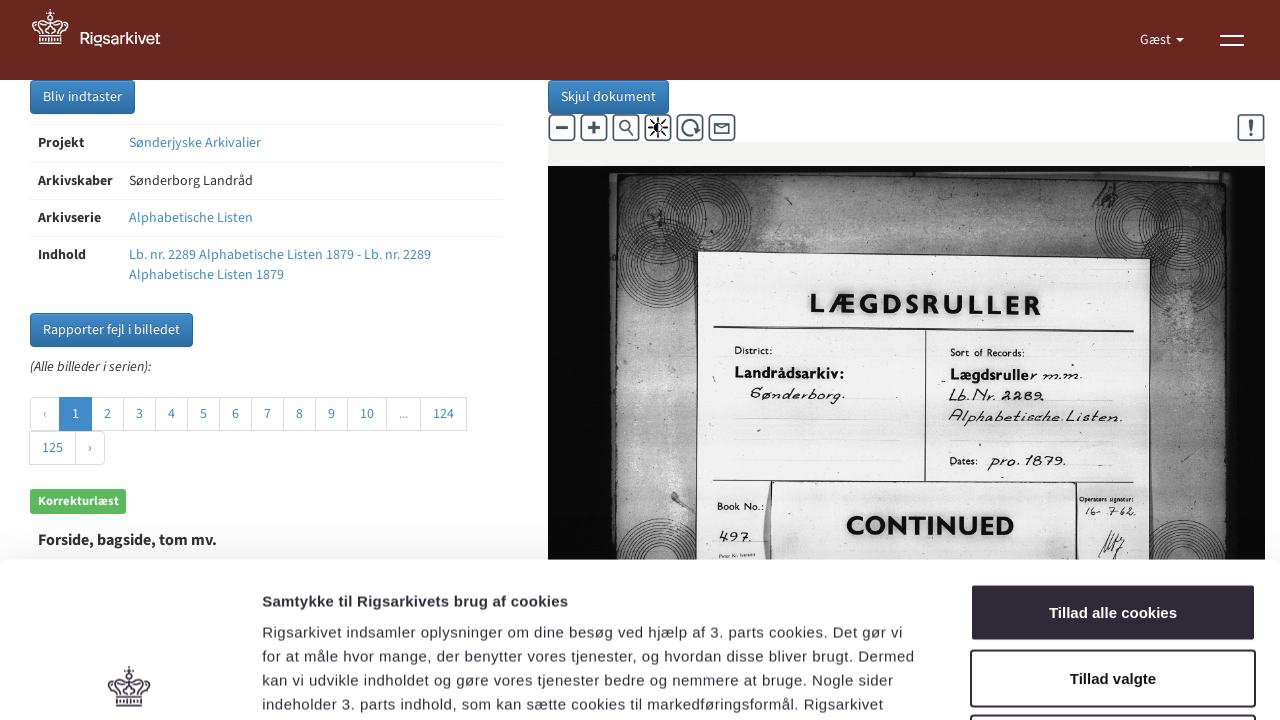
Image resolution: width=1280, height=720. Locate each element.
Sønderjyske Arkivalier (195, 143)
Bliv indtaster (82, 97)
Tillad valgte (1113, 523)
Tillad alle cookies (1113, 457)
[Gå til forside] (107, 40)
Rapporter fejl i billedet (111, 330)
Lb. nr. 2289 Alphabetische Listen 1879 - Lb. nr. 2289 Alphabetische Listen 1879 (280, 265)
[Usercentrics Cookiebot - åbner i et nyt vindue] (129, 681)
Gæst (1157, 40)
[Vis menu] (1232, 40)
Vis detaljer (1039, 680)
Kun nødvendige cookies (1113, 588)
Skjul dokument (608, 97)
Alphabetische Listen (191, 218)
